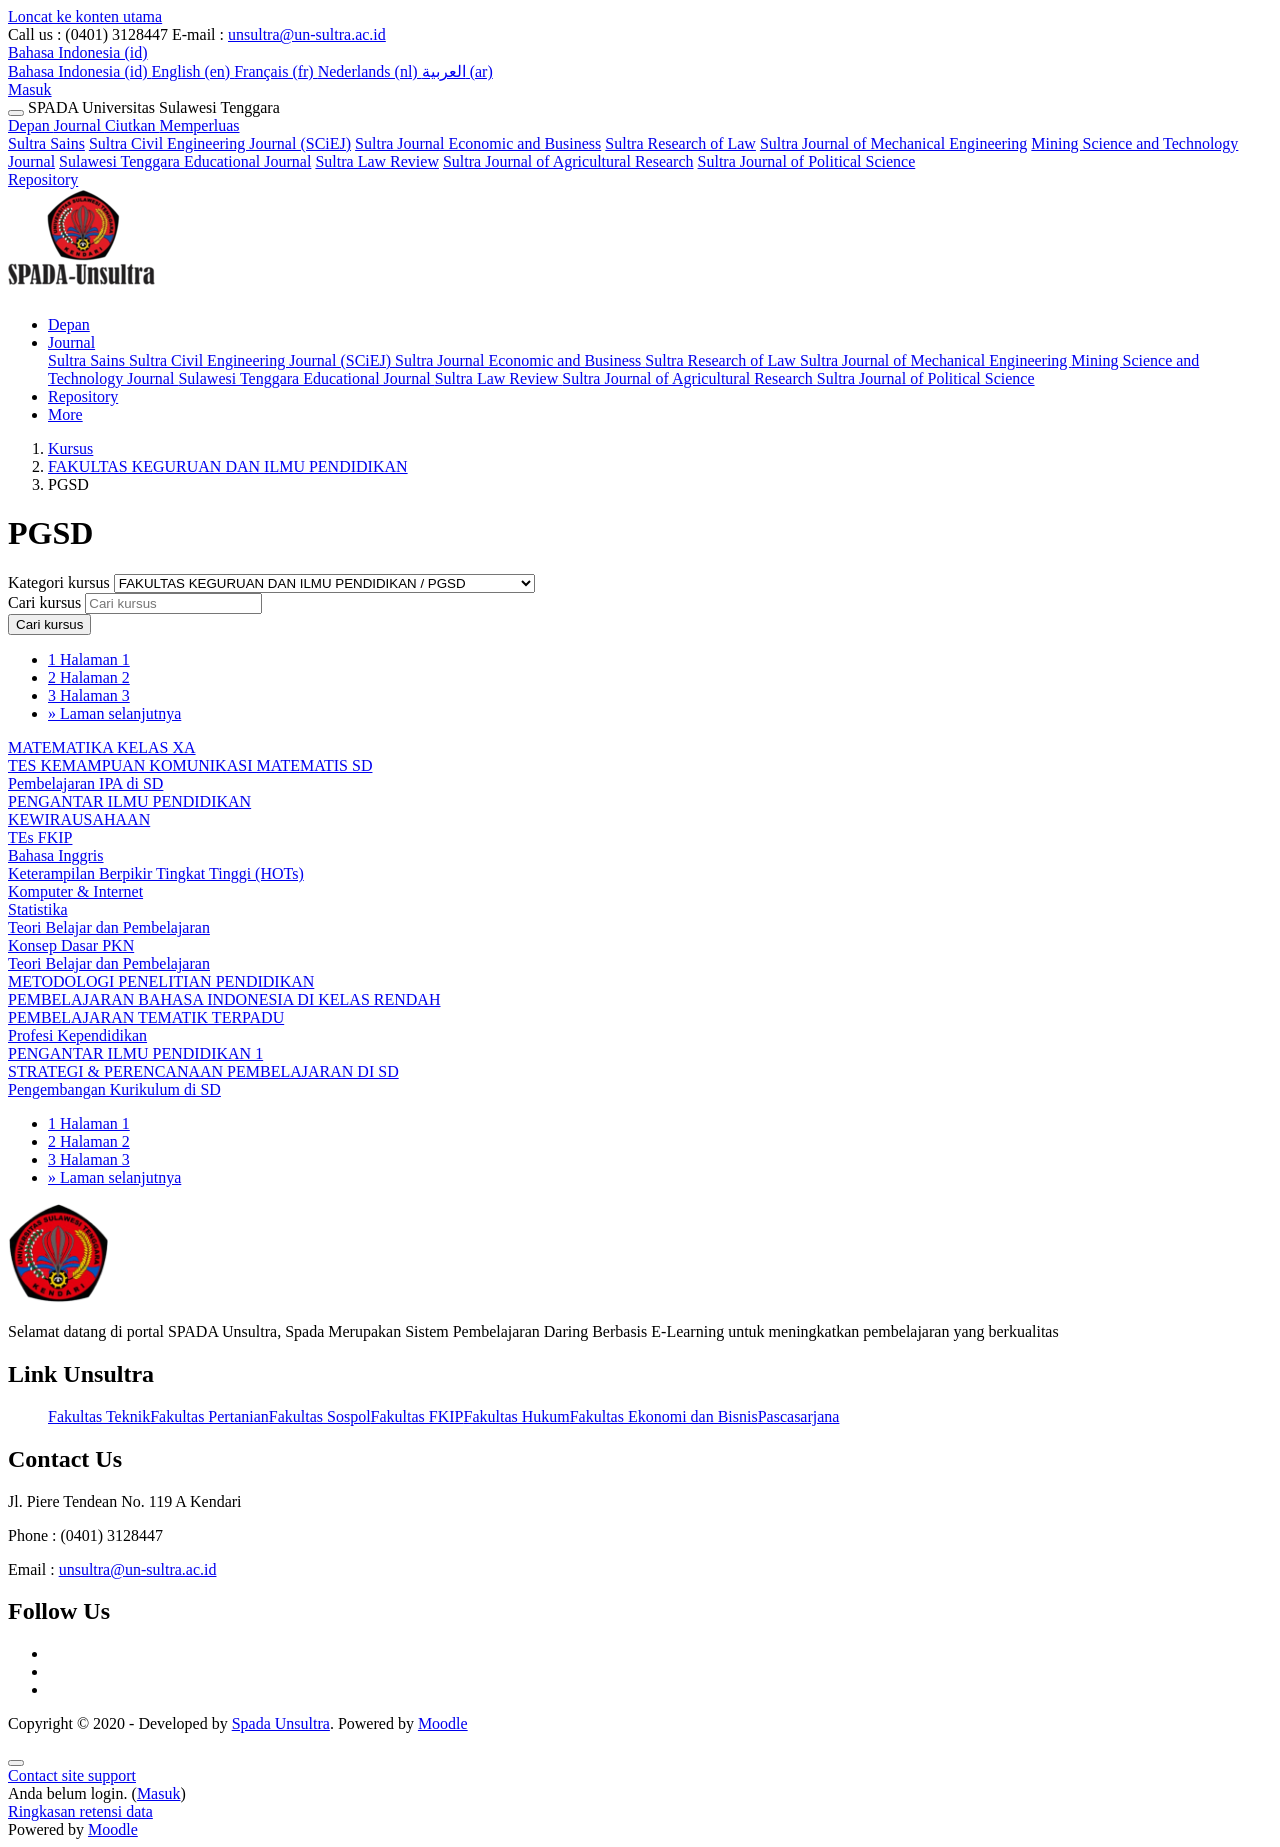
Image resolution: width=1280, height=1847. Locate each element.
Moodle (443, 1723)
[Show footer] (16, 1763)
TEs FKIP (40, 837)
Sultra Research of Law (680, 143)
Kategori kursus (61, 582)
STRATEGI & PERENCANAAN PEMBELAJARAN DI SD (203, 1071)
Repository (43, 179)
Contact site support (72, 1775)
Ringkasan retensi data (80, 1811)
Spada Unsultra (281, 1723)
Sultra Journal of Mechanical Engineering (893, 143)
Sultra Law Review (377, 161)
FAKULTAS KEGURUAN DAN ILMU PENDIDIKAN (228, 466)
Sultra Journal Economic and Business (478, 143)
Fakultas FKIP (417, 1416)
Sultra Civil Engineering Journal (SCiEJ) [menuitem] (262, 360)
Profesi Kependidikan (77, 1035)
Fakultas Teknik (99, 1416)
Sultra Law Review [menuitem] (499, 378)
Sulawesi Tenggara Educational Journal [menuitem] (306, 378)
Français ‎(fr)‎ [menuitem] (276, 71)
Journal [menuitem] (71, 342)
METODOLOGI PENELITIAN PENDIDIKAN (161, 981)
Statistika (38, 909)
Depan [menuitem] (69, 324)
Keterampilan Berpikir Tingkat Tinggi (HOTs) (156, 873)
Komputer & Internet (75, 891)
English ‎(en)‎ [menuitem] (193, 71)
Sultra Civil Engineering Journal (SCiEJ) (220, 143)
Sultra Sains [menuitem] (88, 360)
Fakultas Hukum (516, 1416)
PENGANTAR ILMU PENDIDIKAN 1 (135, 1053)
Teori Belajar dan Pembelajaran (109, 927)
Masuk (30, 89)
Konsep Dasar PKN (71, 945)
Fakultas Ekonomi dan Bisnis (664, 1416)
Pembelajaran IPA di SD (85, 783)
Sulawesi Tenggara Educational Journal (185, 161)
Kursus (70, 448)
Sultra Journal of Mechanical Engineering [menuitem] (935, 360)
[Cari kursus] (173, 603)
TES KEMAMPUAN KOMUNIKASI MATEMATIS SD (190, 765)
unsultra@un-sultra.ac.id (307, 34)
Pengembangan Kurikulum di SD (114, 1089)
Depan (31, 125)
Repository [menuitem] (83, 396)
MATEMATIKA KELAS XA (102, 747)
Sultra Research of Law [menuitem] (722, 360)
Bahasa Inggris (56, 855)
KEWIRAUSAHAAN (79, 819)
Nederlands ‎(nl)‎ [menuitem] (370, 71)
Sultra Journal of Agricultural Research (568, 161)
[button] (78, 52)
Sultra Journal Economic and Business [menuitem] (520, 360)
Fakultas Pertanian (209, 1416)
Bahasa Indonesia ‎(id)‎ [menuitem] (80, 71)
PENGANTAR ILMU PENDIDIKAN (129, 801)
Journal (147, 125)
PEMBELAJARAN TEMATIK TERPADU (146, 1017)
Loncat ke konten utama (85, 16)
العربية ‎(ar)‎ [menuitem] (457, 71)
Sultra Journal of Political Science (807, 161)
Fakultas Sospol (320, 1416)
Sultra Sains (46, 143)
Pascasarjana (799, 1416)
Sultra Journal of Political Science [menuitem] (926, 378)
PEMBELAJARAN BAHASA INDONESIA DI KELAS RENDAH (224, 999)
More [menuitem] (65, 414)
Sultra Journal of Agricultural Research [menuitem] (689, 378)
